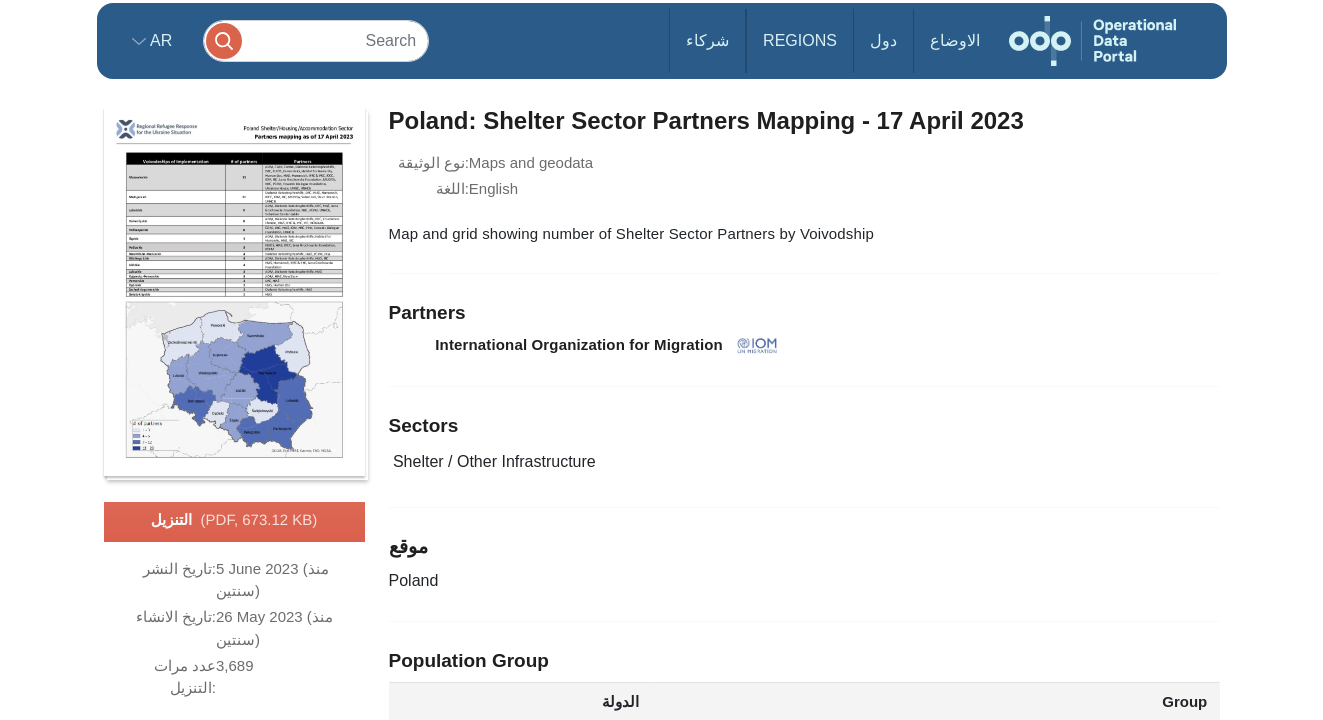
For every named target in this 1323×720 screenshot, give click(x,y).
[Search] (316, 40)
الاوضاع (955, 40)
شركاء (707, 40)
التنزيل (234, 521)
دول (883, 40)
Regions (800, 40)
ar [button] (159, 40)
